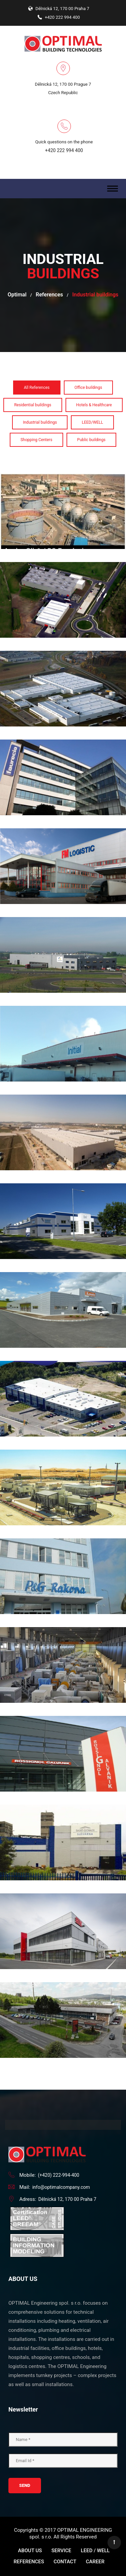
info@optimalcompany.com (61, 2187)
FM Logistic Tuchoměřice (63, 825)
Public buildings (91, 439)
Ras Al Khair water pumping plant (63, 1623)
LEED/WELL (92, 422)
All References (37, 387)
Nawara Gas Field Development (63, 1446)
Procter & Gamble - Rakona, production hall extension (63, 1535)
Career (95, 2562)
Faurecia (63, 647)
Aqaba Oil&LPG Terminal (63, 470)
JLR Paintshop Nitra (63, 1091)
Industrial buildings (40, 422)
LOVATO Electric (63, 1268)
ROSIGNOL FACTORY (63, 1712)
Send (24, 2485)
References (49, 294)
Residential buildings (32, 405)
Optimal (17, 294)
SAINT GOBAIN (63, 1801)
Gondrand (63, 913)
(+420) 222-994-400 (58, 2175)
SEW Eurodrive (63, 1890)
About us (30, 2551)
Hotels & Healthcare (94, 405)
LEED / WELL (95, 2551)
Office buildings (88, 387)
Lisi (63, 1180)
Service (61, 2551)
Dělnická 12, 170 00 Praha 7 (67, 2199)
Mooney (63, 1357)
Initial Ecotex (63, 1002)
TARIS (63, 1978)
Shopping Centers (36, 439)
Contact (65, 2562)
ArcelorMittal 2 (62, 558)
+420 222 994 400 (64, 150)
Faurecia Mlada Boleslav (63, 736)
